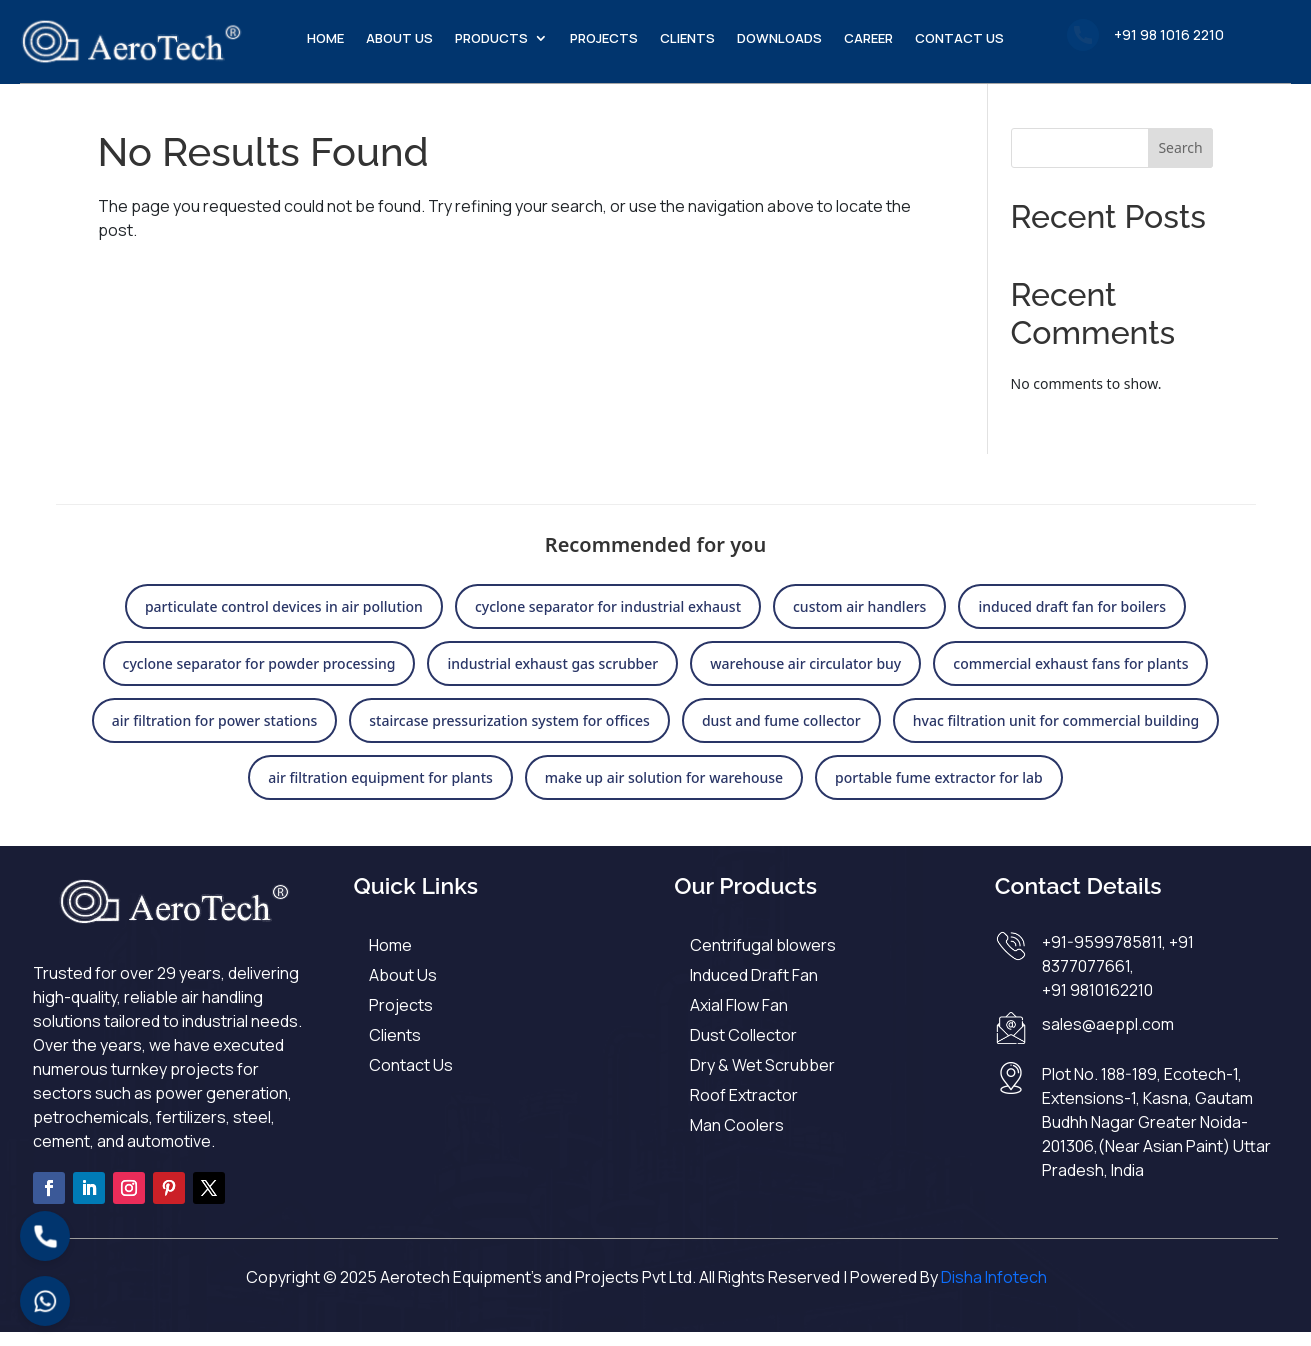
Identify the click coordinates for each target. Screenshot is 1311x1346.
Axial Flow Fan (739, 1019)
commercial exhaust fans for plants (1070, 677)
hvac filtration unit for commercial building (1056, 734)
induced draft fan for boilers (1072, 620)
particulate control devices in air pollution (284, 620)
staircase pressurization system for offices (509, 734)
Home (325, 39)
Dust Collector (743, 1049)
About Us (399, 39)
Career (868, 39)
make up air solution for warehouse (664, 791)
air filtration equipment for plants (380, 791)
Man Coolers (737, 1139)
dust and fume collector (781, 734)
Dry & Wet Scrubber (762, 1079)
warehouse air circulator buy (805, 677)
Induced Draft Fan (754, 989)
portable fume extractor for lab (939, 791)
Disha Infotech (994, 1291)
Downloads (779, 39)
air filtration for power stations (214, 734)
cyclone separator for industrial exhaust (608, 620)
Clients (687, 39)
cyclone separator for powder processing (259, 677)
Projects (604, 39)
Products (491, 39)
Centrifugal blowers (763, 959)
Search (1180, 161)
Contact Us (959, 39)
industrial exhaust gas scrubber (552, 677)
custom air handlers (859, 620)
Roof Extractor (744, 1109)
